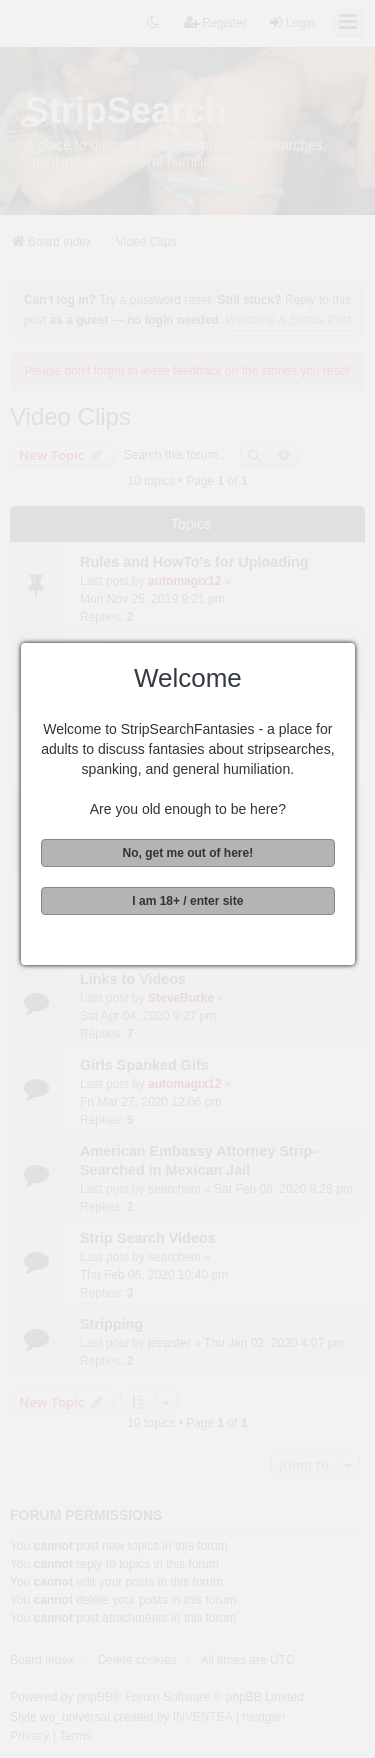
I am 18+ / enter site (185, 901)
